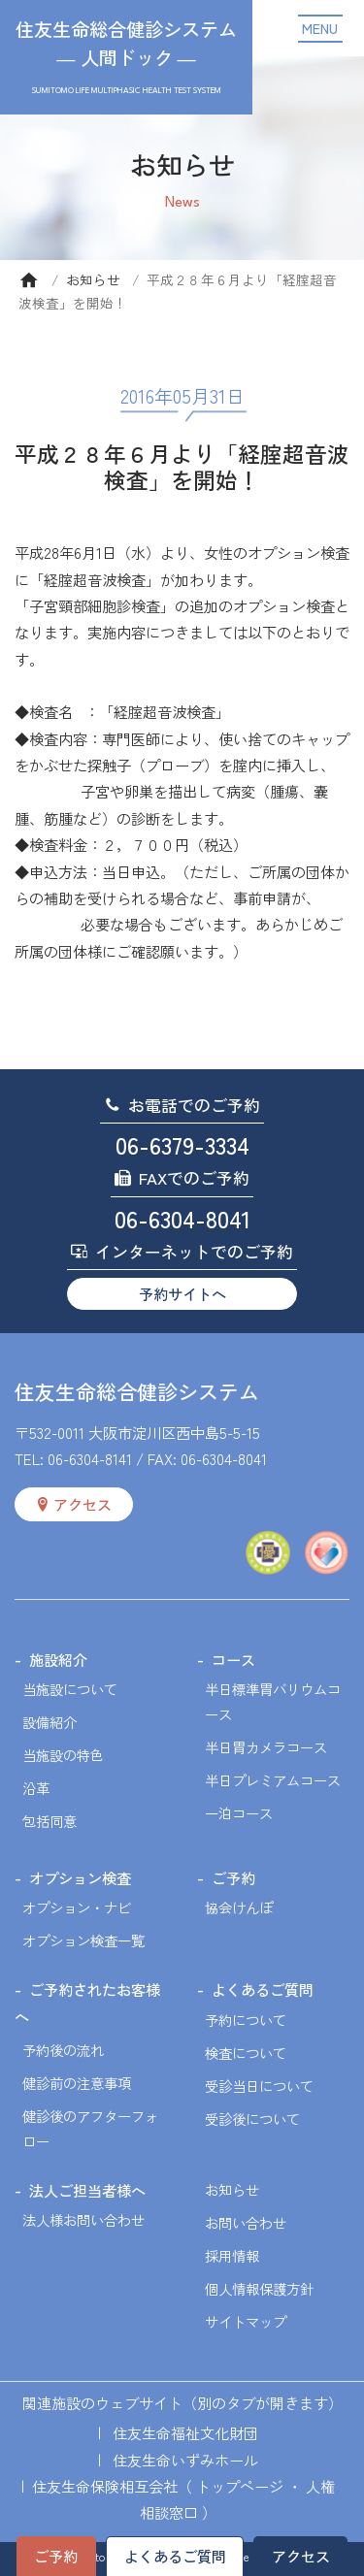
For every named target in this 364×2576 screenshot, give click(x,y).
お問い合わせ (245, 2222)
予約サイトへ (182, 1293)
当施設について (69, 1689)
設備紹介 (49, 1722)
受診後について (252, 2118)
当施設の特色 (63, 1755)
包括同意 (49, 1820)
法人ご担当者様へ (87, 2190)
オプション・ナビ (76, 1907)
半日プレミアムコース (273, 1780)
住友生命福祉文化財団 (185, 2432)
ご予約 (56, 2555)
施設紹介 (58, 1659)
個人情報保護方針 (259, 2288)
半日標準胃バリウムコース (273, 1701)
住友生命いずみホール (185, 2459)
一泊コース (239, 1813)
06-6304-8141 (90, 1458)
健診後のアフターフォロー (90, 2128)
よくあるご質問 (175, 2555)
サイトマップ (245, 2321)
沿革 (36, 1787)
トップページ (239, 2485)
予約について (245, 2019)
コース (233, 1659)
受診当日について (259, 2085)
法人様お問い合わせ (83, 2219)
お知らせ (93, 279)
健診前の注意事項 (76, 2082)
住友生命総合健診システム (137, 1391)
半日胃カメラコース (266, 1747)
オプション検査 (80, 1877)
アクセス (301, 2555)
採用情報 (232, 2255)
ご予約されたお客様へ (87, 2002)
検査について (245, 2052)
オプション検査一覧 (83, 1940)
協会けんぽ (239, 1907)
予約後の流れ (63, 2049)
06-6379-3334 (182, 1144)
